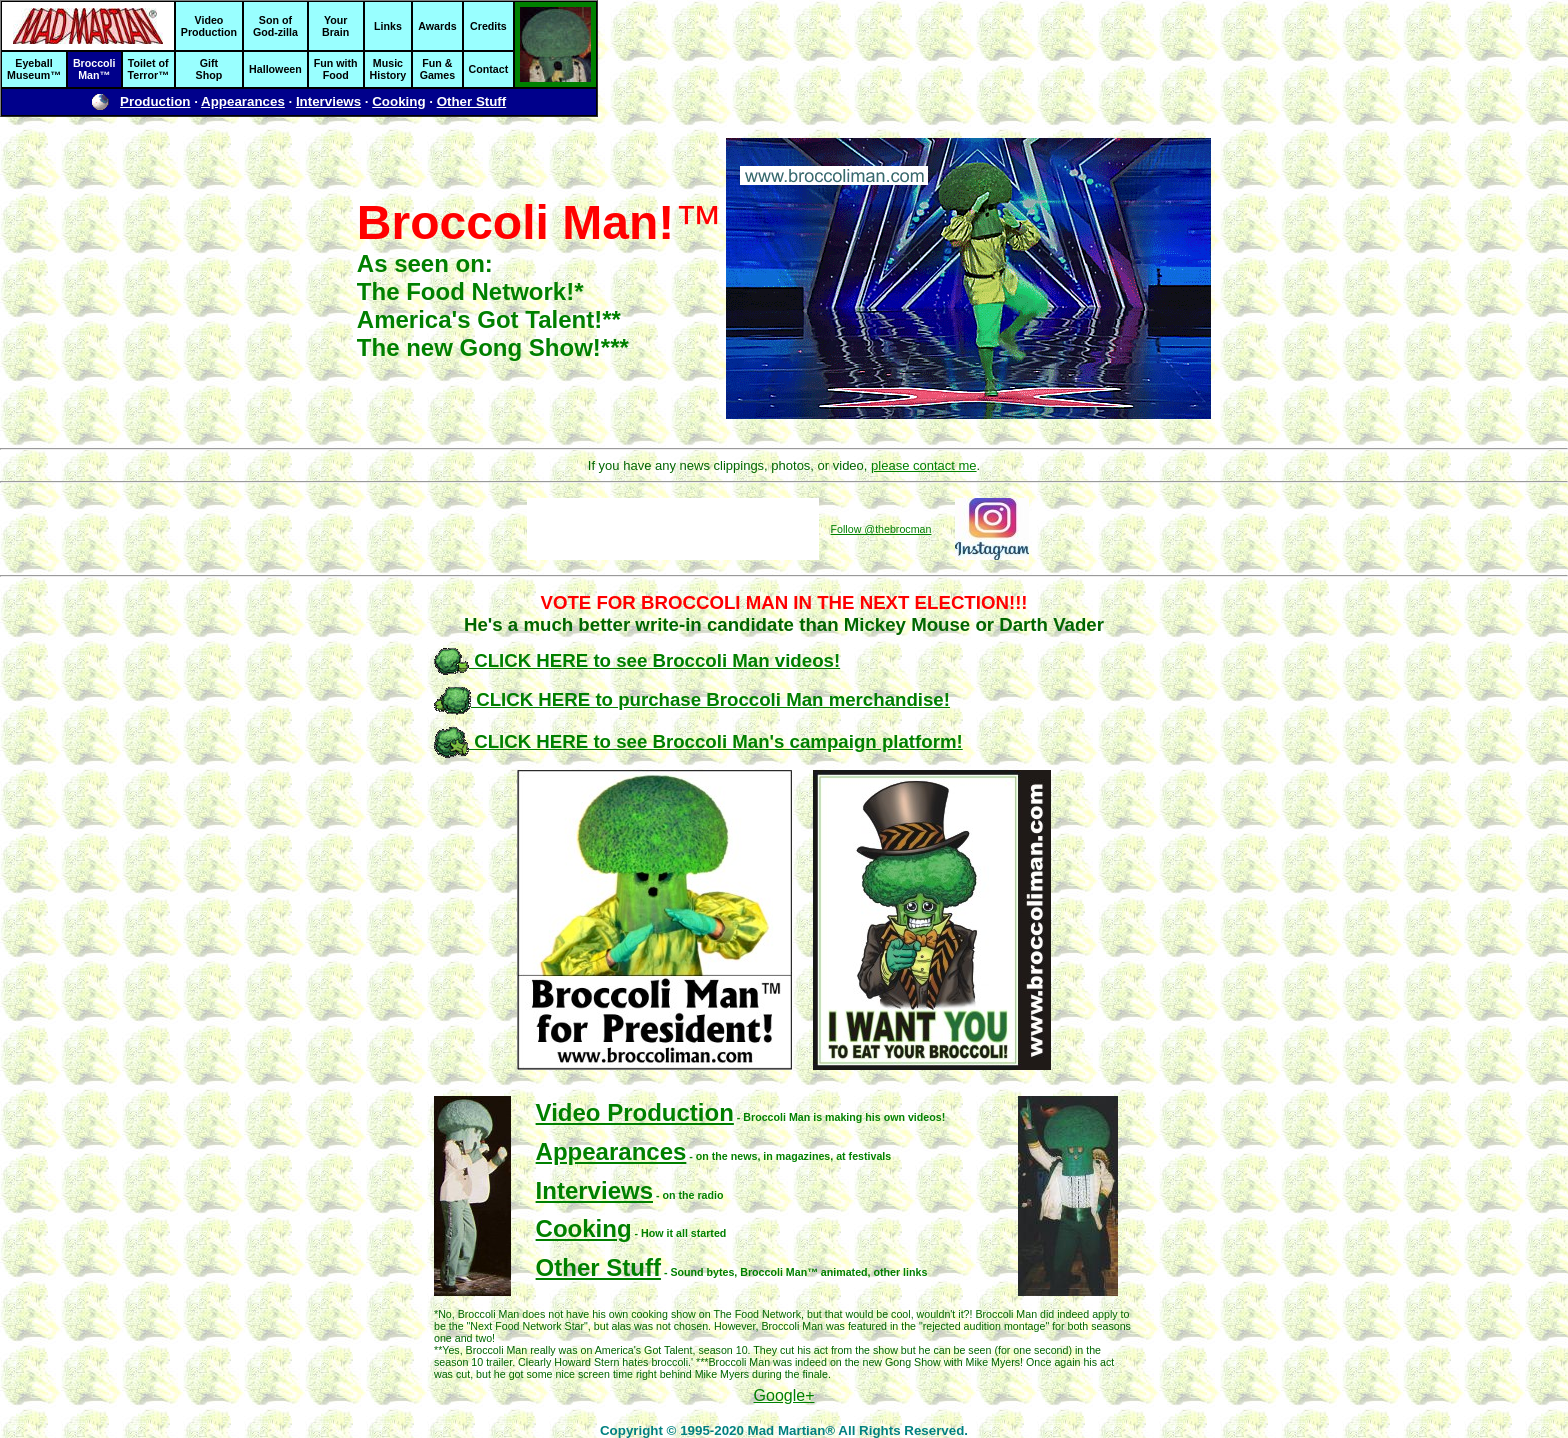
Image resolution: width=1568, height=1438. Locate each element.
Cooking (398, 101)
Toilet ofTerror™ (148, 69)
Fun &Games (438, 69)
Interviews (328, 101)
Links (388, 26)
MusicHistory (388, 69)
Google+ (784, 1395)
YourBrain (335, 26)
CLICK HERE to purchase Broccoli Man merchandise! (692, 699)
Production (155, 101)
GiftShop (209, 69)
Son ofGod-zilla (275, 26)
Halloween (275, 69)
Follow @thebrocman (881, 529)
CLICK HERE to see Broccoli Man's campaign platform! (698, 741)
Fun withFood (336, 69)
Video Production (635, 1112)
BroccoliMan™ (94, 69)
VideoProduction (209, 26)
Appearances (243, 101)
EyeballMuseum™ (34, 69)
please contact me (924, 465)
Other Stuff (472, 101)
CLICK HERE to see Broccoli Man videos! (637, 660)
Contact (489, 69)
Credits (488, 26)
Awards (437, 26)
